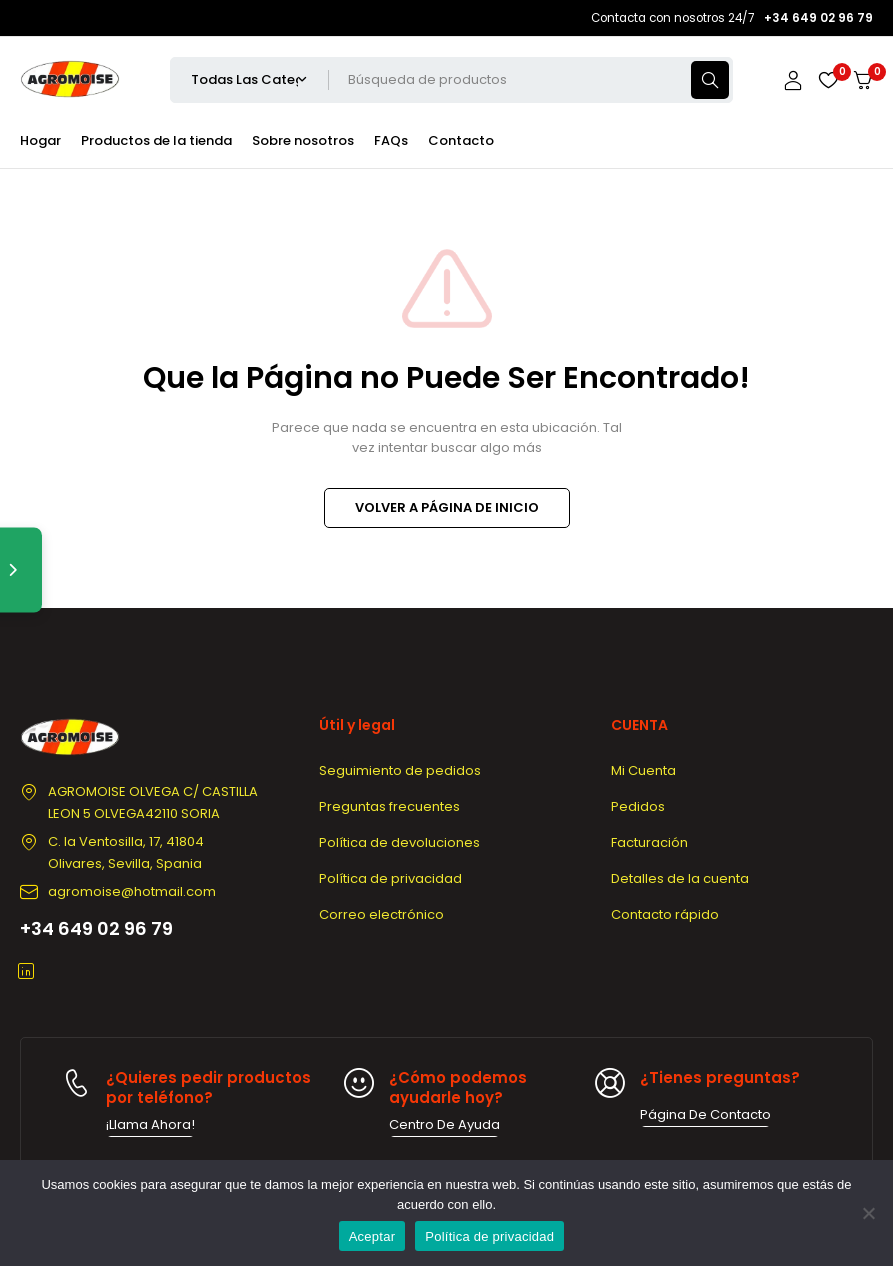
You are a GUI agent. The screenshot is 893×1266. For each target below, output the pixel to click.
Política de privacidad (489, 1236)
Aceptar (372, 1236)
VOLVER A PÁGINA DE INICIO (447, 507)
